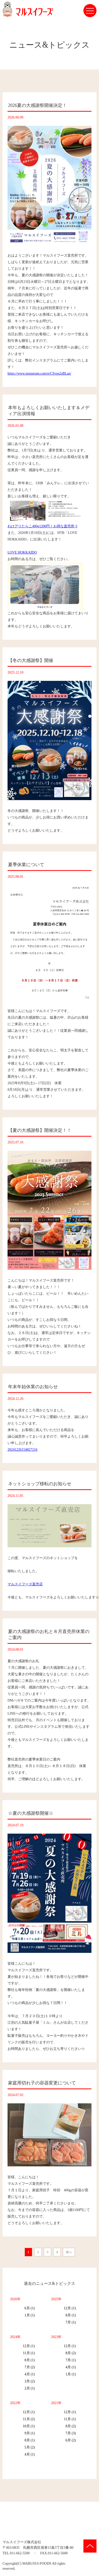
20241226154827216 (22, 1449)
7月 (71, 2322)
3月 (30, 2381)
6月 (30, 2308)
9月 (30, 2433)
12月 (70, 2308)
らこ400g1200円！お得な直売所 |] (51, 526)
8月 (71, 2315)
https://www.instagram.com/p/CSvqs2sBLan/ (39, 373)
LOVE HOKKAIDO (22, 552)
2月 (30, 2388)
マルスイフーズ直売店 (25, 1584)
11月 (29, 2353)
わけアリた (16, 526)
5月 (30, 2447)
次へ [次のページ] (69, 2252)
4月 (30, 2374)
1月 (30, 2315)
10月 (29, 2426)
